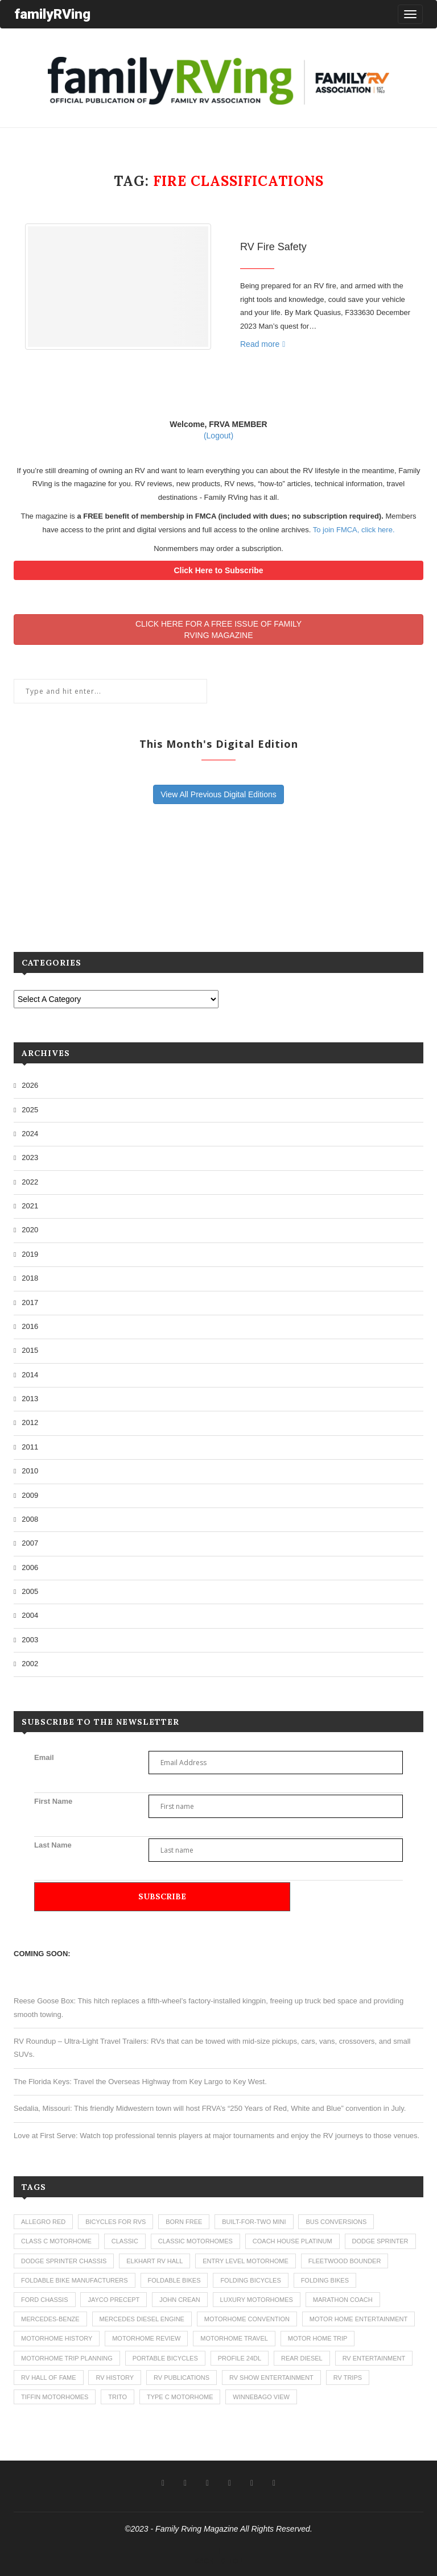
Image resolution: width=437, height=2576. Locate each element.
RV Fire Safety (273, 246)
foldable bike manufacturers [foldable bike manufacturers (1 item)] (74, 2280)
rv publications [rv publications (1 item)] (181, 2377)
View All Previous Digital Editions (218, 794)
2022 (30, 1182)
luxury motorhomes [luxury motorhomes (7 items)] (256, 2299)
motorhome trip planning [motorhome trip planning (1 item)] (67, 2358)
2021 (30, 1206)
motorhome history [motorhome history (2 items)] (56, 2338)
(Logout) (218, 435)
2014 (30, 1374)
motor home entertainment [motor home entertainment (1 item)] (358, 2319)
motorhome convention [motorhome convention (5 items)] (247, 2319)
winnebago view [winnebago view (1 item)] (261, 2396)
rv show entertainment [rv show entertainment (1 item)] (271, 2377)
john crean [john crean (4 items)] (179, 2299)
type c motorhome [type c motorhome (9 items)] (180, 2396)
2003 (30, 1639)
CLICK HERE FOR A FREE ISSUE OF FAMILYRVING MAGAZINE (218, 629)
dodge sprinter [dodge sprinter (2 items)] (380, 2241)
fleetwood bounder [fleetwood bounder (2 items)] (344, 2261)
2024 (30, 1133)
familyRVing (52, 14)
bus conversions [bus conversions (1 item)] (336, 2221)
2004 (30, 1615)
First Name (53, 1801)
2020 (30, 1229)
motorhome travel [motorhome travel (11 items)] (234, 2338)
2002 (30, 1663)
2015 (30, 1350)
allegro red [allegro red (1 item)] (43, 2221)
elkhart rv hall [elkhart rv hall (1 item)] (154, 2261)
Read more (262, 344)
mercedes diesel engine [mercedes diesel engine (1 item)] (142, 2319)
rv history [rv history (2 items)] (115, 2377)
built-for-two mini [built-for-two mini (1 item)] (254, 2221)
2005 (30, 1591)
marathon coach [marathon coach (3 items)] (343, 2299)
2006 (30, 1567)
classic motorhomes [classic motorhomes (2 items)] (195, 2241)
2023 (30, 1157)
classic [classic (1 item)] (125, 2241)
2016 (30, 1326)
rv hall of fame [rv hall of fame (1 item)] (48, 2377)
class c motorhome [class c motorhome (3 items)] (56, 2241)
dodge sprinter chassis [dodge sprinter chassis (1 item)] (63, 2261)
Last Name (53, 1845)
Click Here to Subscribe (218, 570)
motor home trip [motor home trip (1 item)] (318, 2338)
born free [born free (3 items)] (184, 2221)
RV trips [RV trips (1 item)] (347, 2377)
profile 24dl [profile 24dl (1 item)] (239, 2358)
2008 (30, 1519)
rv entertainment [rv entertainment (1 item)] (374, 2358)
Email (44, 1757)
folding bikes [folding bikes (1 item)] (325, 2280)
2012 (30, 1422)
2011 (30, 1447)
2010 (30, 1471)
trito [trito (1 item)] (117, 2396)
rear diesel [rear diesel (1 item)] (302, 2358)
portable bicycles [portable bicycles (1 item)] (165, 2358)
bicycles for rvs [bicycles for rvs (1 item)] (115, 2221)
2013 (30, 1398)
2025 (30, 1109)
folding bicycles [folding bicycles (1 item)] (250, 2280)
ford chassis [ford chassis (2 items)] (44, 2299)
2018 (30, 1278)
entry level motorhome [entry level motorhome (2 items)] (245, 2261)
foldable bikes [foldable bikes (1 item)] (174, 2280)
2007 (30, 1543)
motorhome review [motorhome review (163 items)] (146, 2338)
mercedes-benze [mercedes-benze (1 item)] (50, 2319)
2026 (30, 1085)
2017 (30, 1302)
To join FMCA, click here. (354, 529)
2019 (30, 1254)
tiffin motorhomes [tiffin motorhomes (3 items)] (54, 2396)
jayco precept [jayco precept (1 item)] (113, 2299)
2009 (30, 1495)
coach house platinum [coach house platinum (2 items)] (292, 2241)
